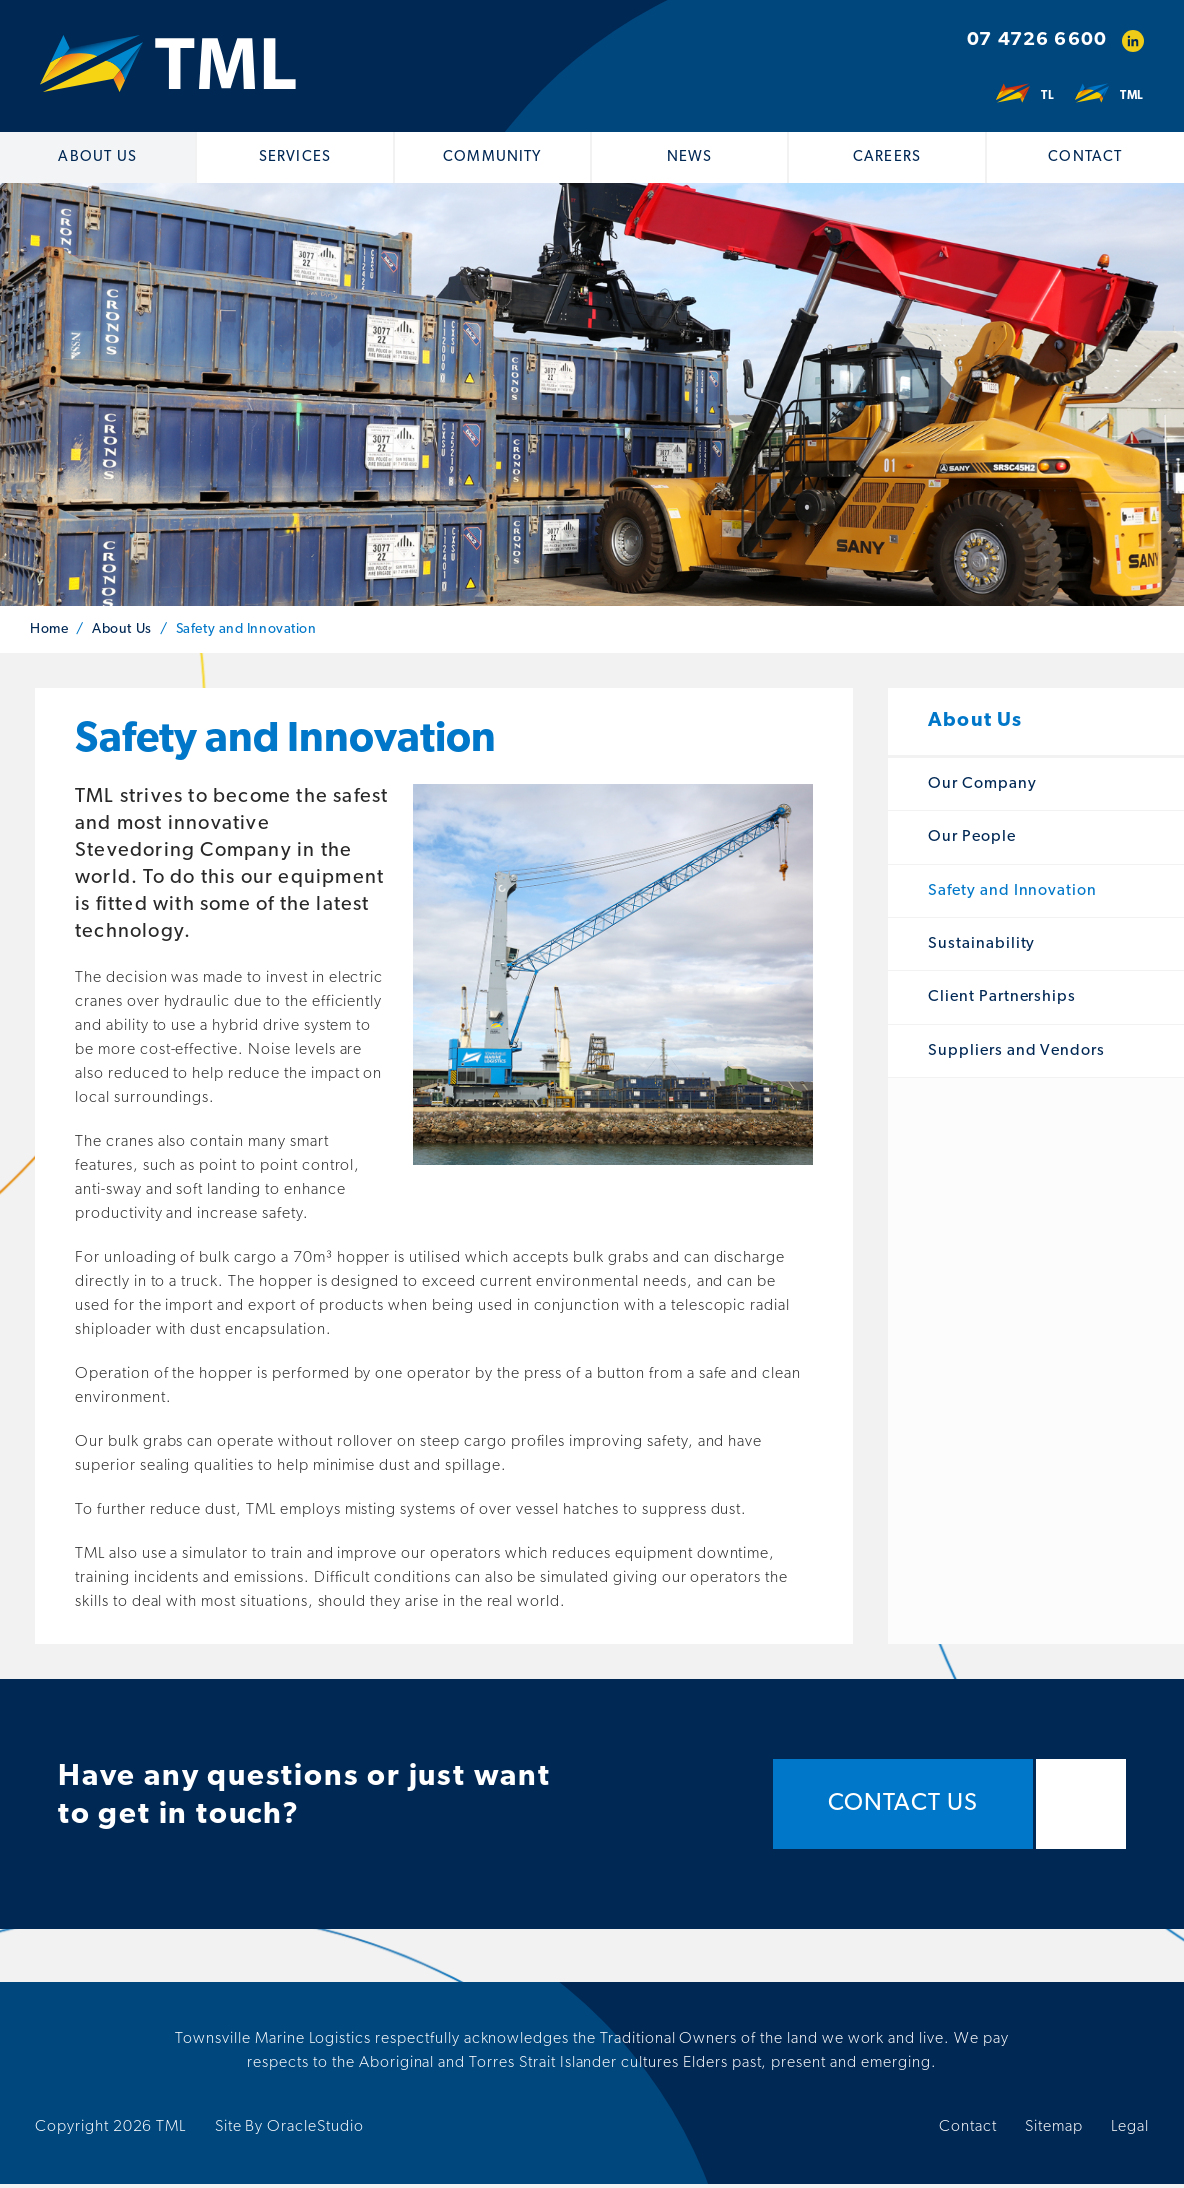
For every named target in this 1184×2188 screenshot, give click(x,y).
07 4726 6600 (1037, 40)
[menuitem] (98, 157)
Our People (972, 841)
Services (295, 157)
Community (492, 157)
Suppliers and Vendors (1016, 1054)
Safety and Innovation (1012, 894)
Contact (1085, 157)
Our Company (982, 788)
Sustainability (981, 948)
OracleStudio (315, 2131)
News (690, 157)
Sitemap (1054, 2131)
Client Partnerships (1002, 1001)
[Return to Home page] (168, 66)
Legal (1130, 2131)
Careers (887, 157)
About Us (97, 157)
